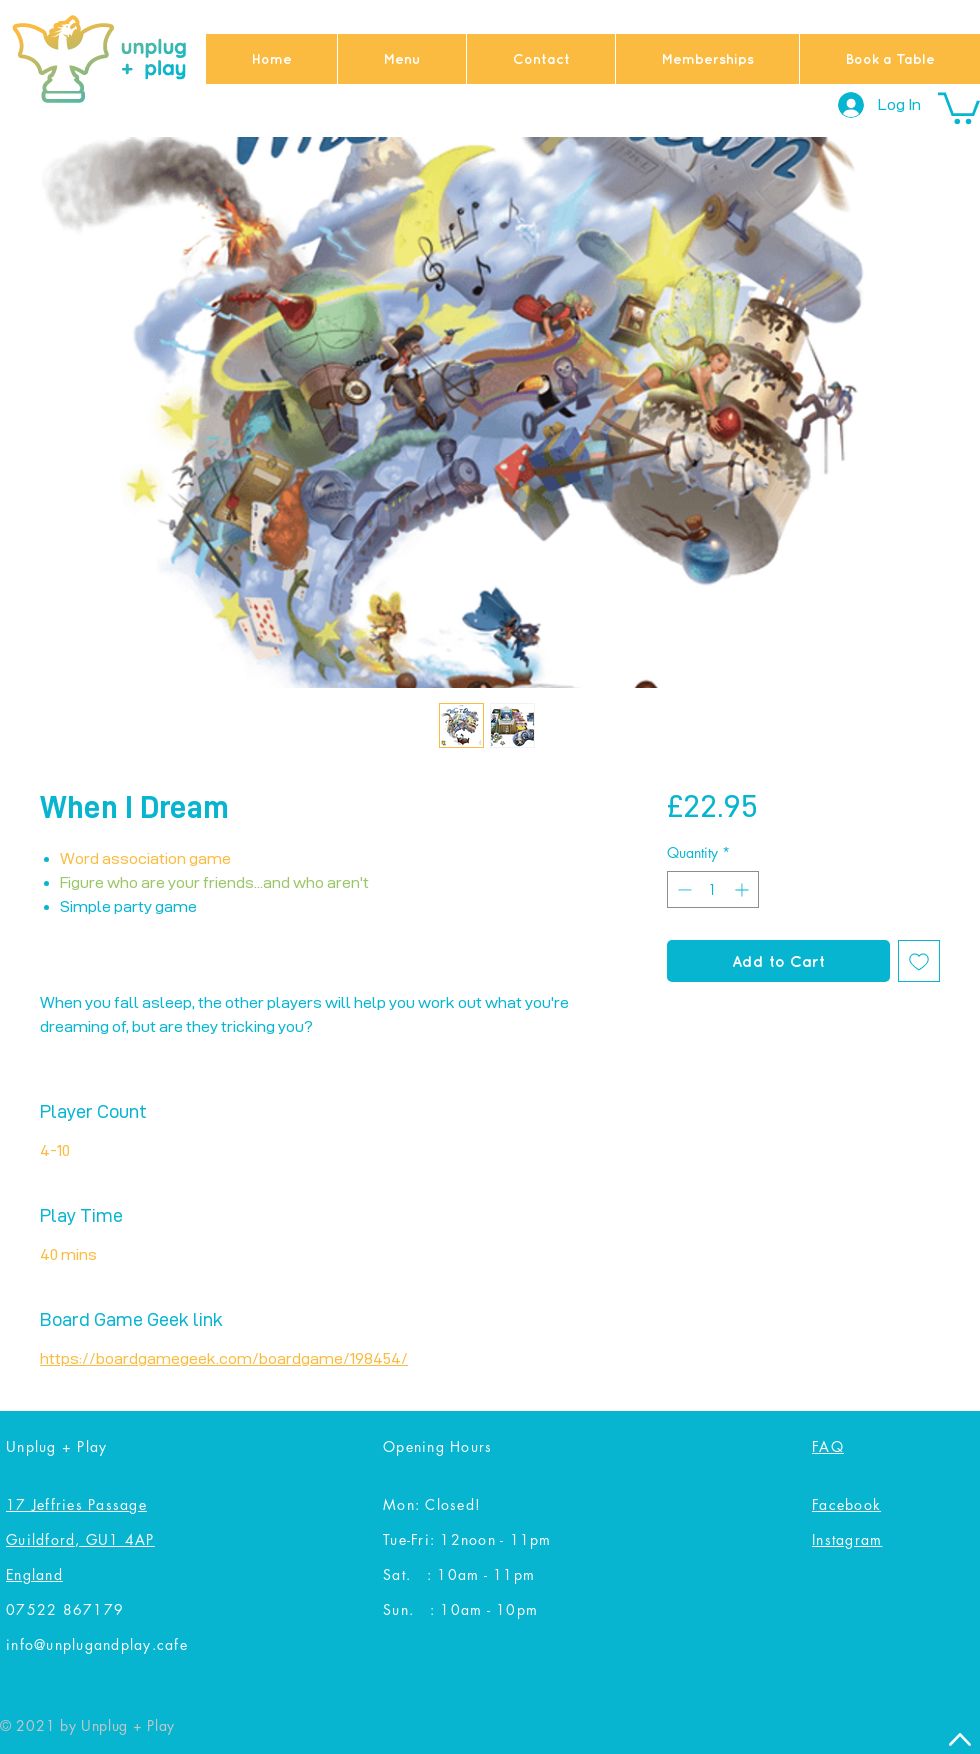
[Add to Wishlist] (919, 961)
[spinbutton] (713, 889)
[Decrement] (682, 889)
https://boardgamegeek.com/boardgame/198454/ (224, 1358)
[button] (959, 106)
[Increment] (743, 889)
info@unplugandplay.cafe (97, 1644)
